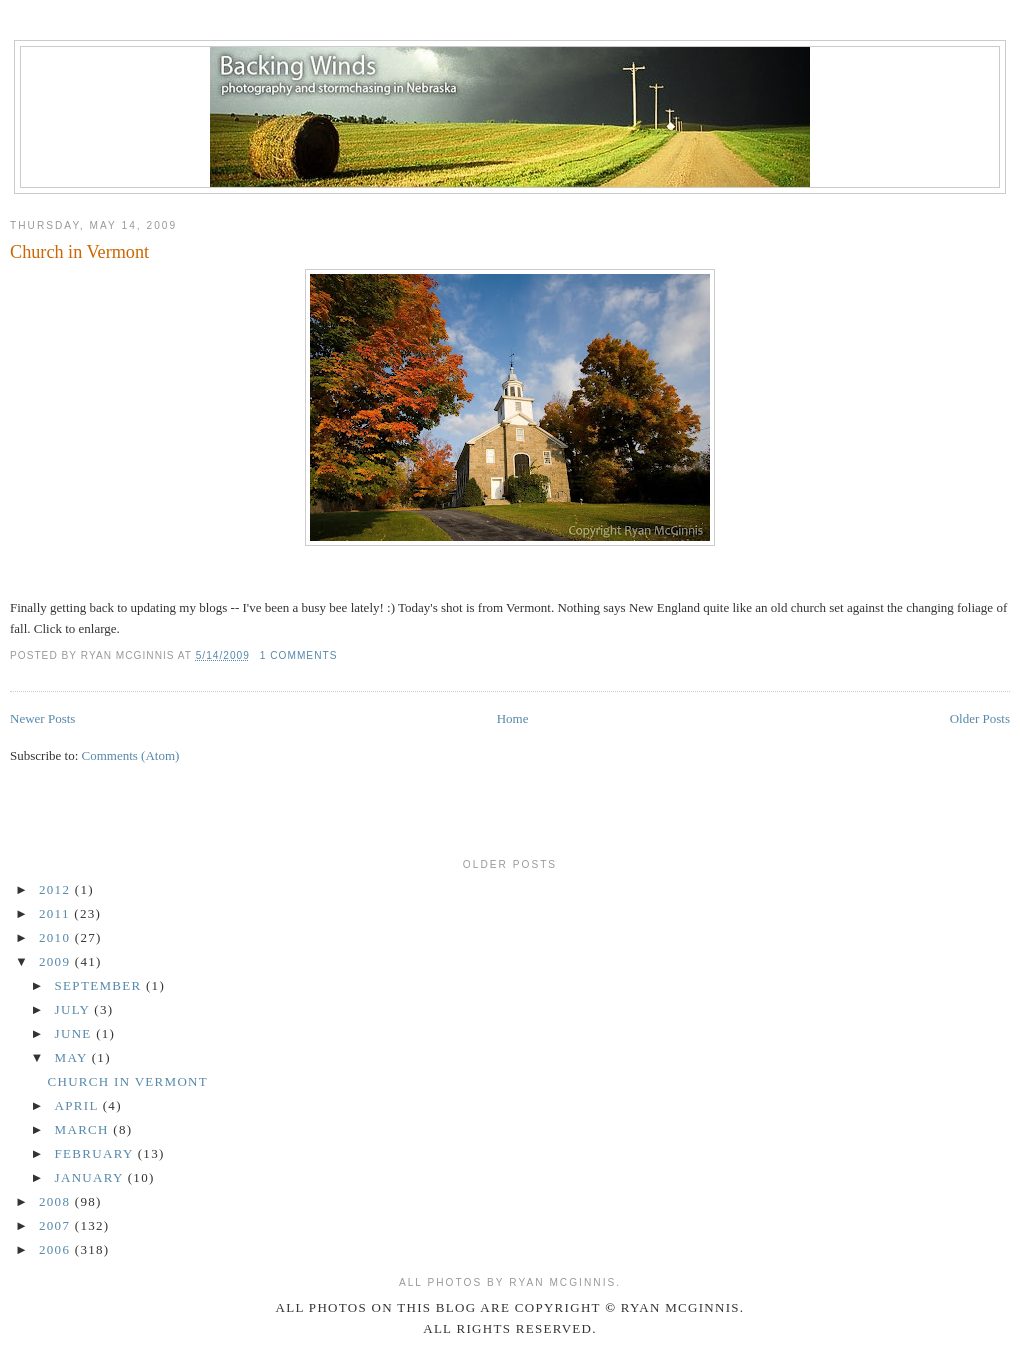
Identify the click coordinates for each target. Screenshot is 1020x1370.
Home (513, 718)
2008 (57, 1201)
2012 (57, 889)
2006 (57, 1249)
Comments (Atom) (131, 755)
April (79, 1105)
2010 (57, 937)
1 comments (299, 655)
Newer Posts (42, 718)
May (73, 1057)
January (91, 1177)
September (100, 985)
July (75, 1009)
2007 (57, 1225)
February (96, 1153)
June (76, 1033)
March (84, 1129)
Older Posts (980, 718)
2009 (57, 961)
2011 (56, 913)
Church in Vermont (79, 252)
